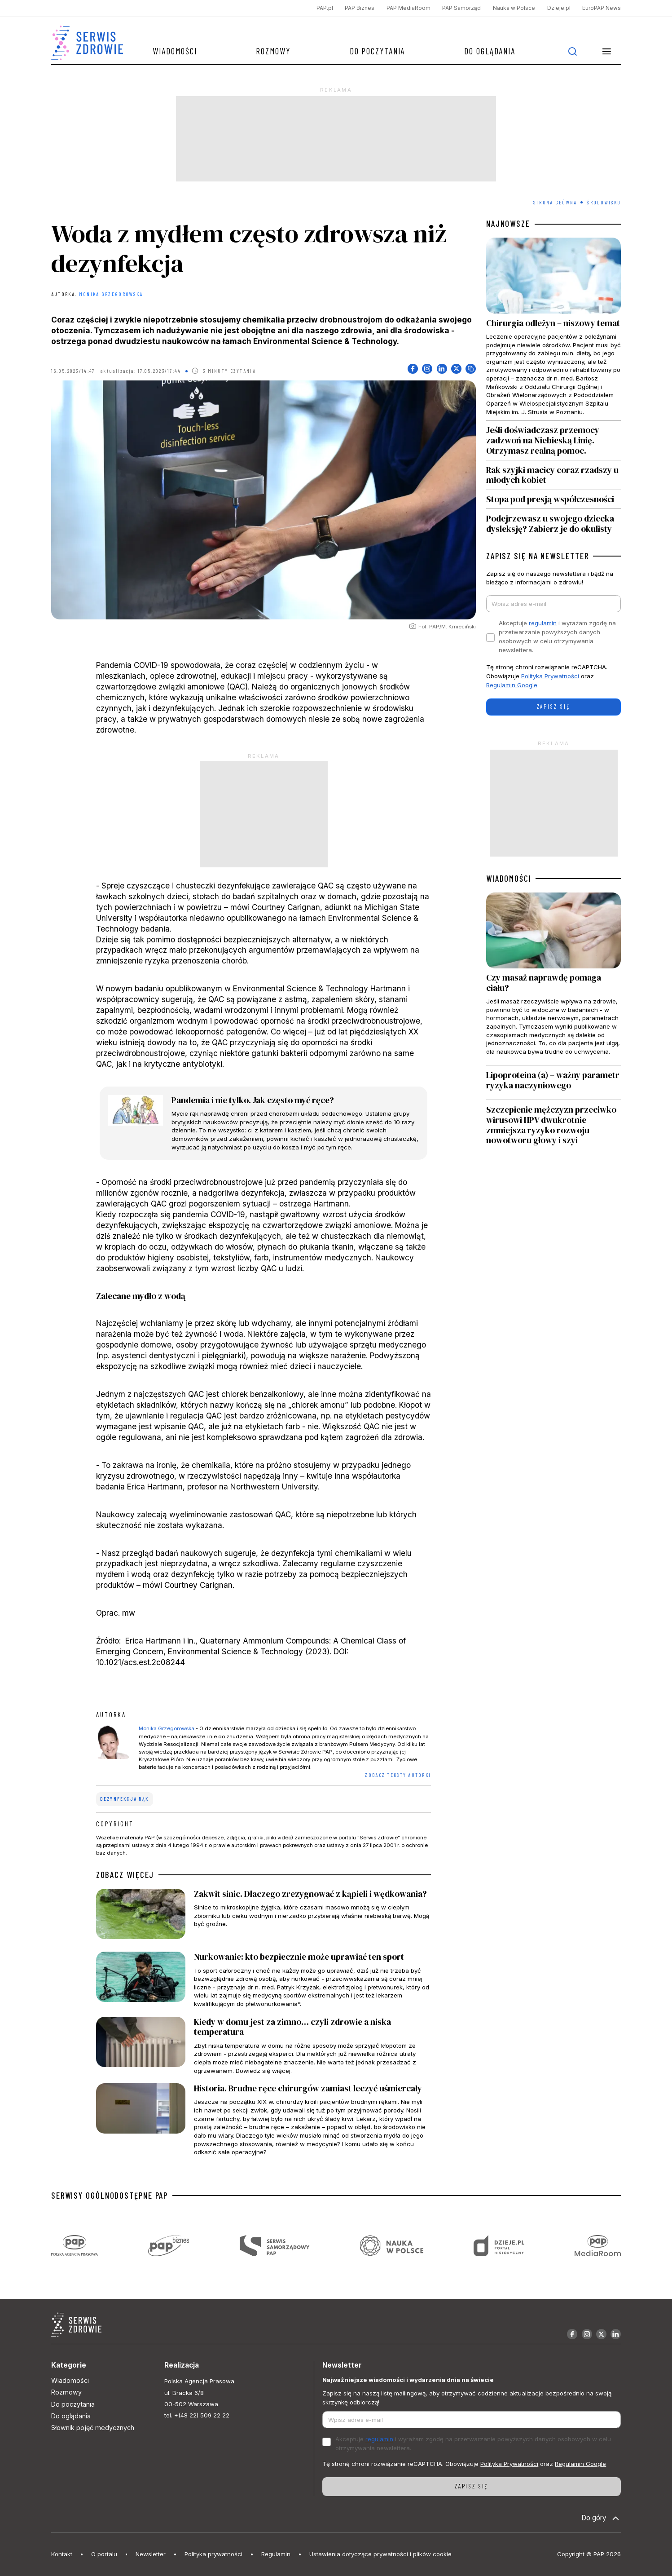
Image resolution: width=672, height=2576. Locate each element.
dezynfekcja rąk (124, 1799)
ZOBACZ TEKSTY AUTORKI (398, 1775)
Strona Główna (555, 202)
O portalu (104, 2554)
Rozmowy (273, 51)
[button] (606, 51)
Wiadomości (175, 51)
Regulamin (275, 2554)
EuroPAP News (601, 8)
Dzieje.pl (559, 8)
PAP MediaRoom (408, 8)
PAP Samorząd (461, 8)
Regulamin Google (511, 685)
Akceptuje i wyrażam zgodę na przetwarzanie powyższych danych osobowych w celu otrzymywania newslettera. (557, 636)
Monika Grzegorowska (111, 294)
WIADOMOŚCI (508, 879)
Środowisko (604, 202)
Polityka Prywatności (550, 676)
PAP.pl (324, 8)
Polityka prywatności (213, 2554)
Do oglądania (489, 51)
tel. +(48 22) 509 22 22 (196, 2415)
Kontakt (61, 2554)
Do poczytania (377, 51)
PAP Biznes (359, 8)
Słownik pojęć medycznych (92, 2427)
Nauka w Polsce (514, 8)
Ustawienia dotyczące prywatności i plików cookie (380, 2554)
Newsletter (151, 2554)
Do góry (601, 2518)
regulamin (543, 623)
